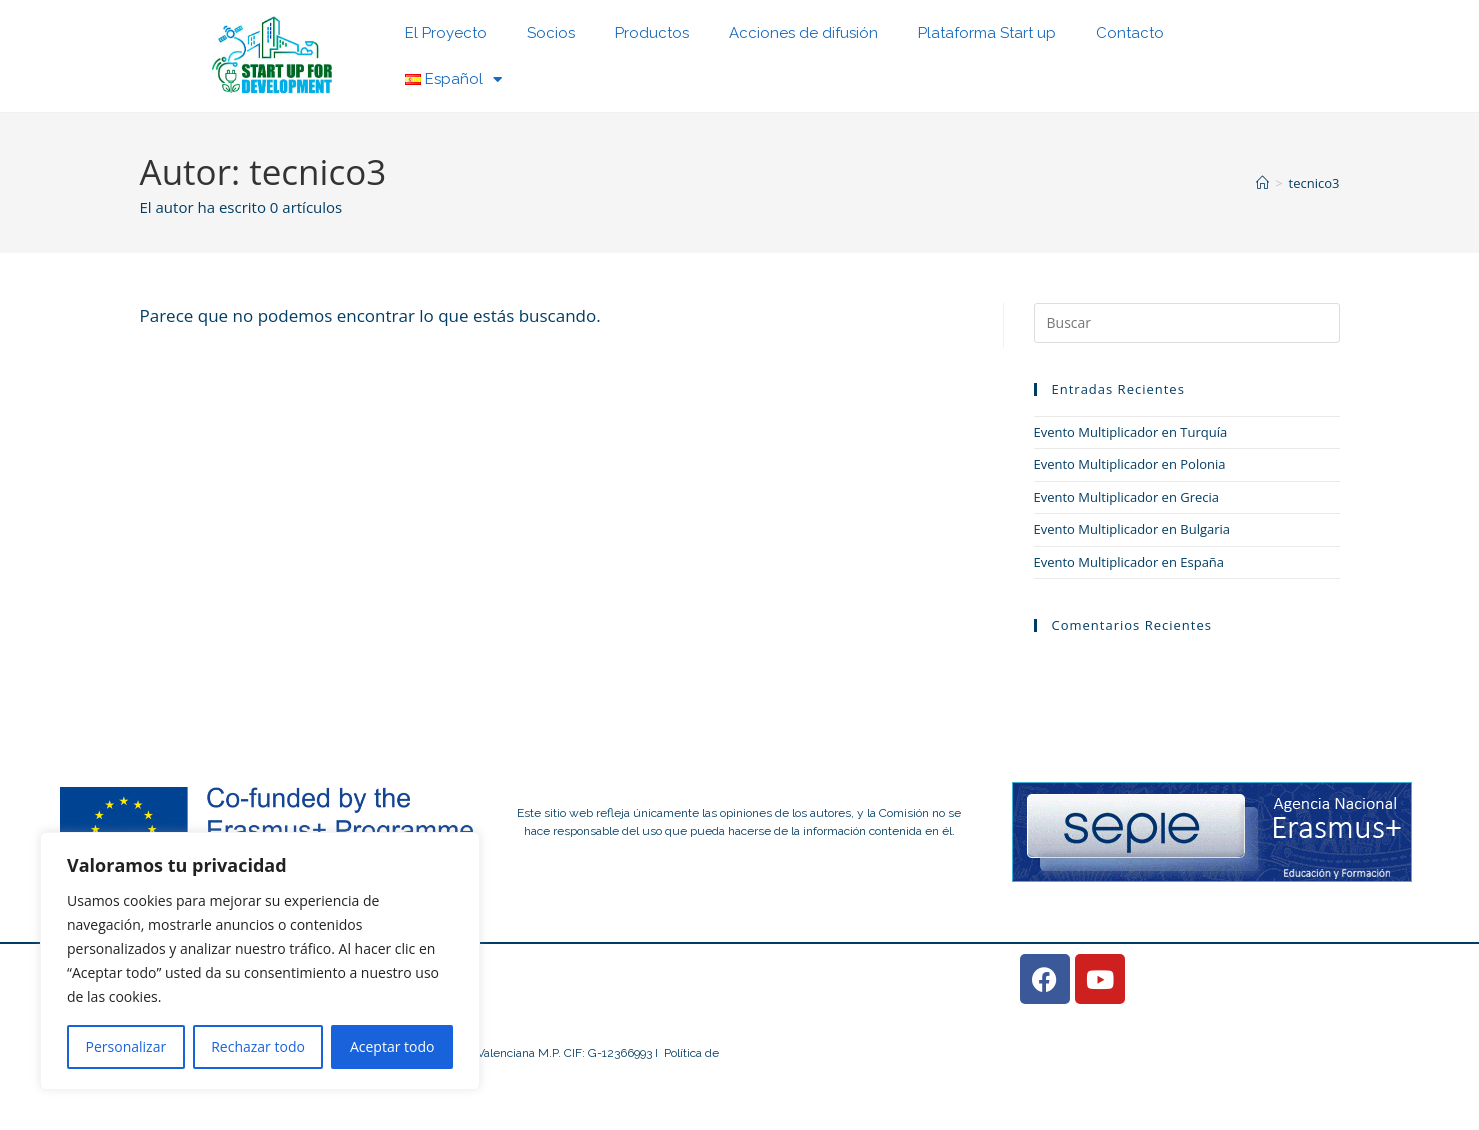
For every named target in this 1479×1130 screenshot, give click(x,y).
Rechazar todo (258, 1046)
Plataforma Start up (987, 33)
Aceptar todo (392, 1046)
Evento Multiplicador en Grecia (1127, 497)
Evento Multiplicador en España (1129, 562)
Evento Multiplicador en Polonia (1130, 464)
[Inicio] (1262, 183)
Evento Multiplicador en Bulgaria (1132, 529)
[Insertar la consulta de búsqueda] (1187, 323)
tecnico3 (1314, 183)
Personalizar (126, 1046)
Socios (551, 33)
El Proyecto (446, 33)
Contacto (1130, 33)
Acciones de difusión (803, 33)
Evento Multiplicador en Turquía (1131, 432)
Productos (652, 33)
